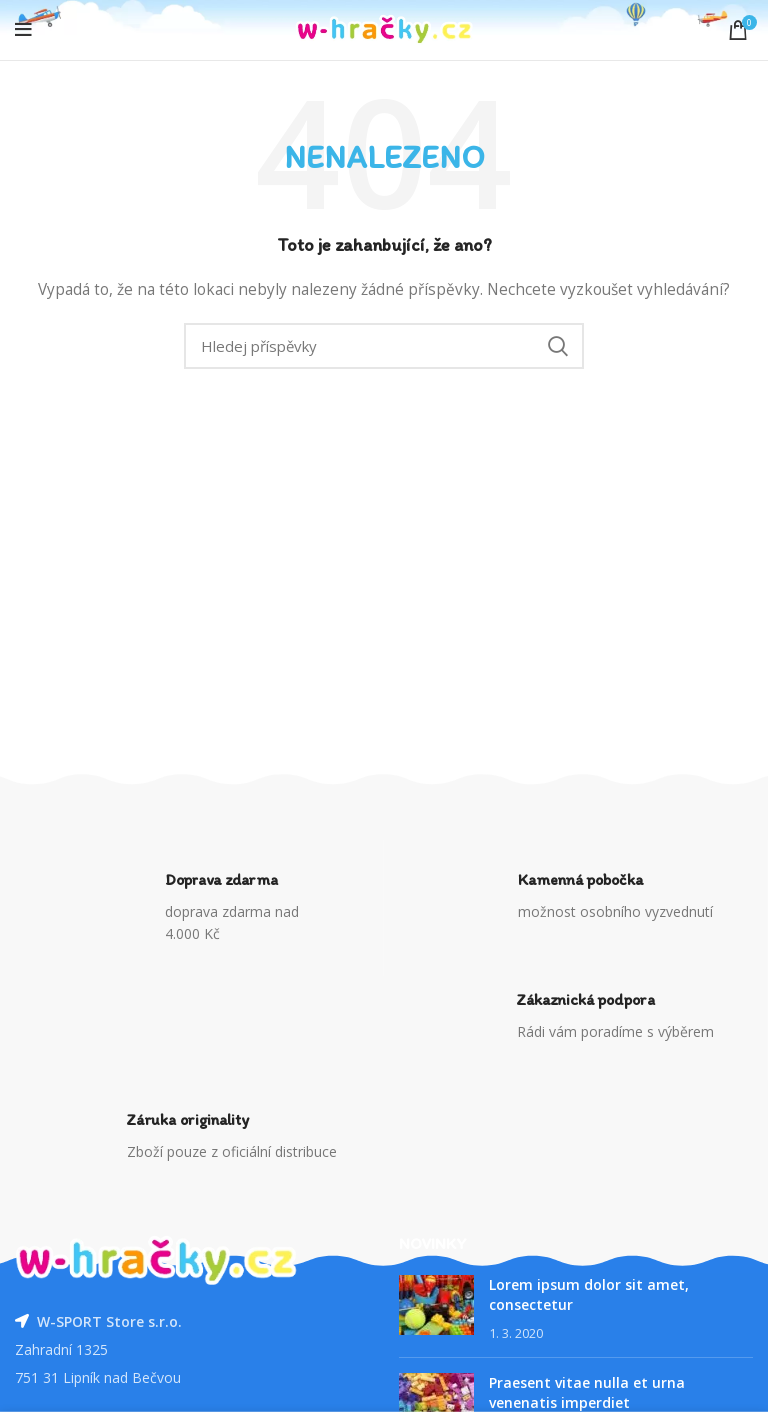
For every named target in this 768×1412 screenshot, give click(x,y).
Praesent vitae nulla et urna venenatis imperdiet (587, 1392)
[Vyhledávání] (384, 346)
